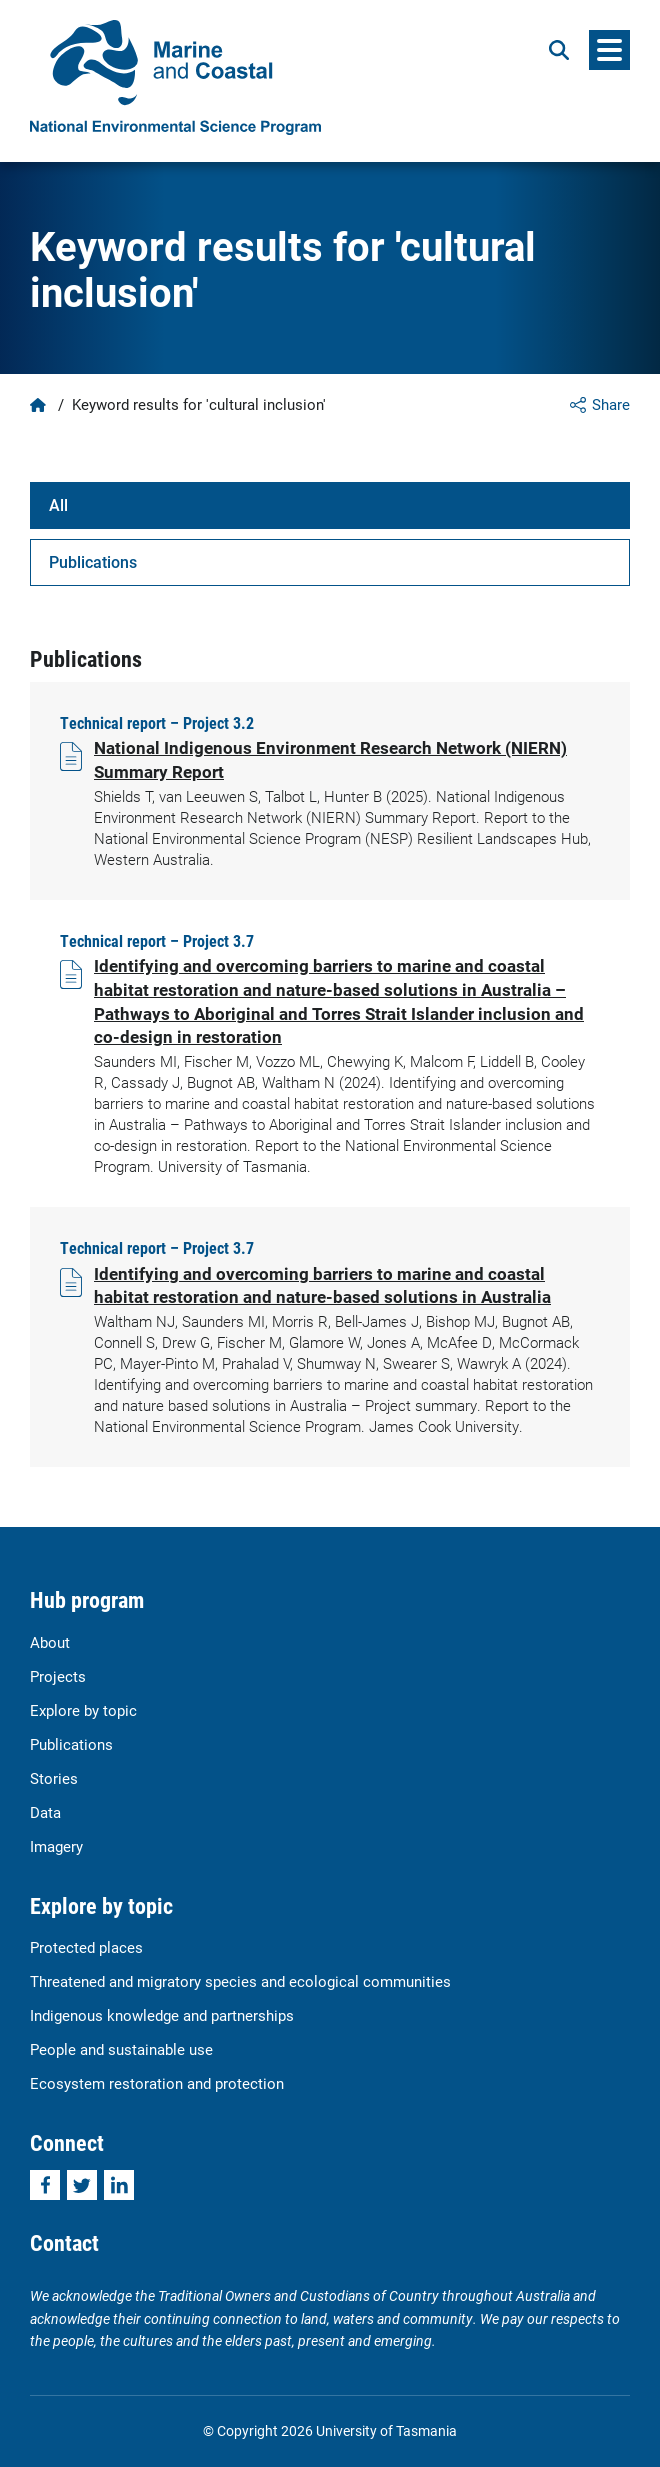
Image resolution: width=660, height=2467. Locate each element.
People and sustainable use (121, 2049)
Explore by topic (83, 1710)
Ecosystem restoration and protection (157, 2083)
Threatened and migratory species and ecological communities (240, 1981)
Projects (58, 1676)
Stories (54, 1778)
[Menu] (609, 50)
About (50, 1642)
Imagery (56, 1846)
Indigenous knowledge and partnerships (162, 2015)
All (58, 504)
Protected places (86, 1947)
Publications (93, 561)
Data (45, 1812)
